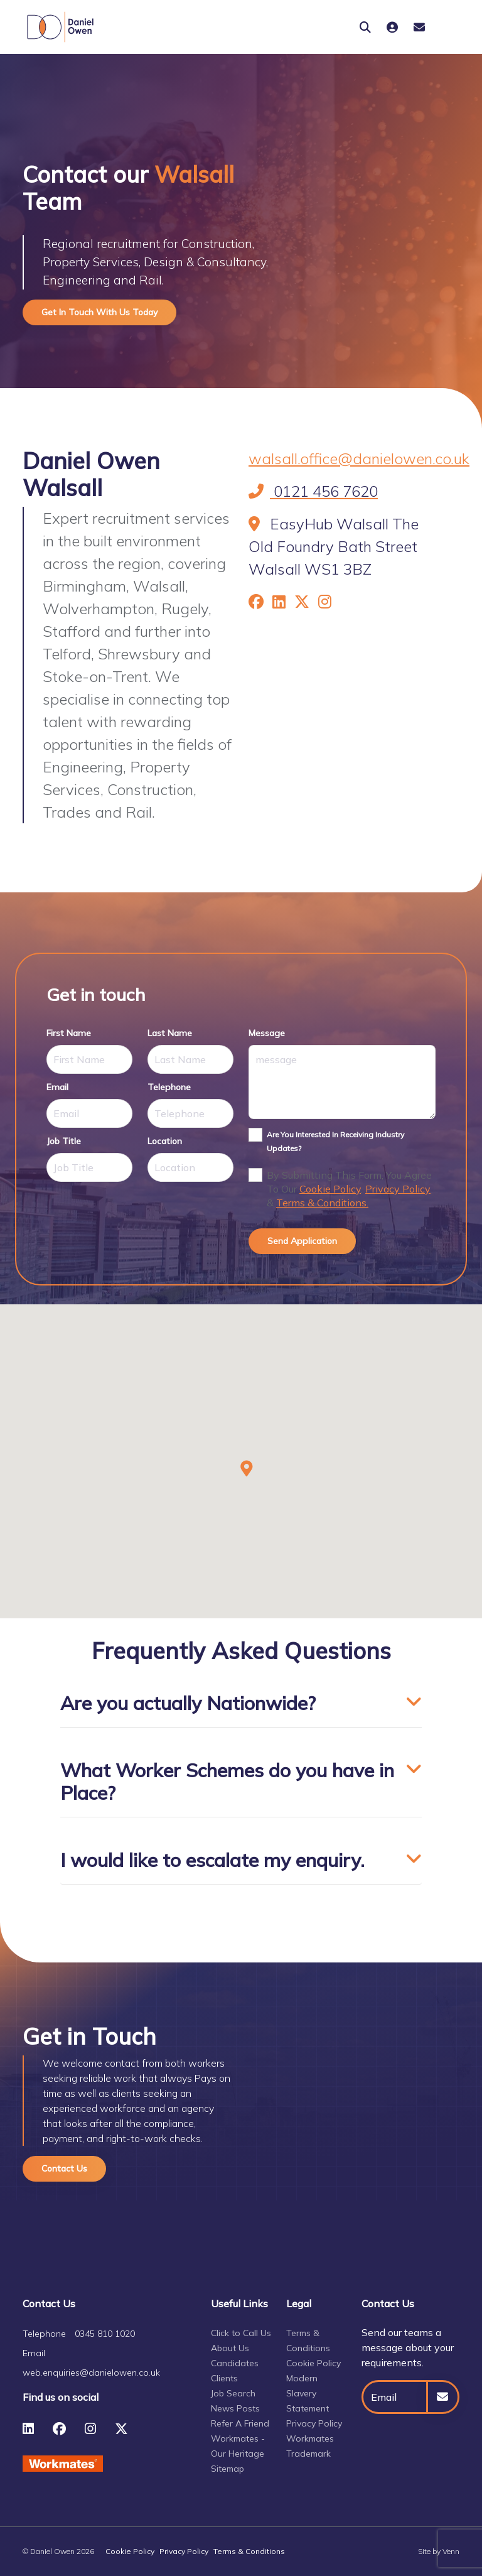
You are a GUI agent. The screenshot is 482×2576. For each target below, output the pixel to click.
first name (68, 1033)
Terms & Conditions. (322, 1202)
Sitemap (227, 2468)
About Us (230, 2348)
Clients (224, 2378)
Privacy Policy (398, 1188)
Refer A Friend (240, 2423)
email (57, 1087)
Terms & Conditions (249, 2551)
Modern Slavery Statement (307, 2393)
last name (169, 1033)
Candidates (235, 2363)
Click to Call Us (241, 2333)
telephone (169, 1087)
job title (63, 1141)
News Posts (235, 2408)
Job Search (233, 2393)
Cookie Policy (330, 1188)
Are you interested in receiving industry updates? (335, 1141)
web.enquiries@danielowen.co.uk (91, 2372)
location (164, 1141)
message (267, 1033)
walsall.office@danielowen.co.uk (359, 458)
